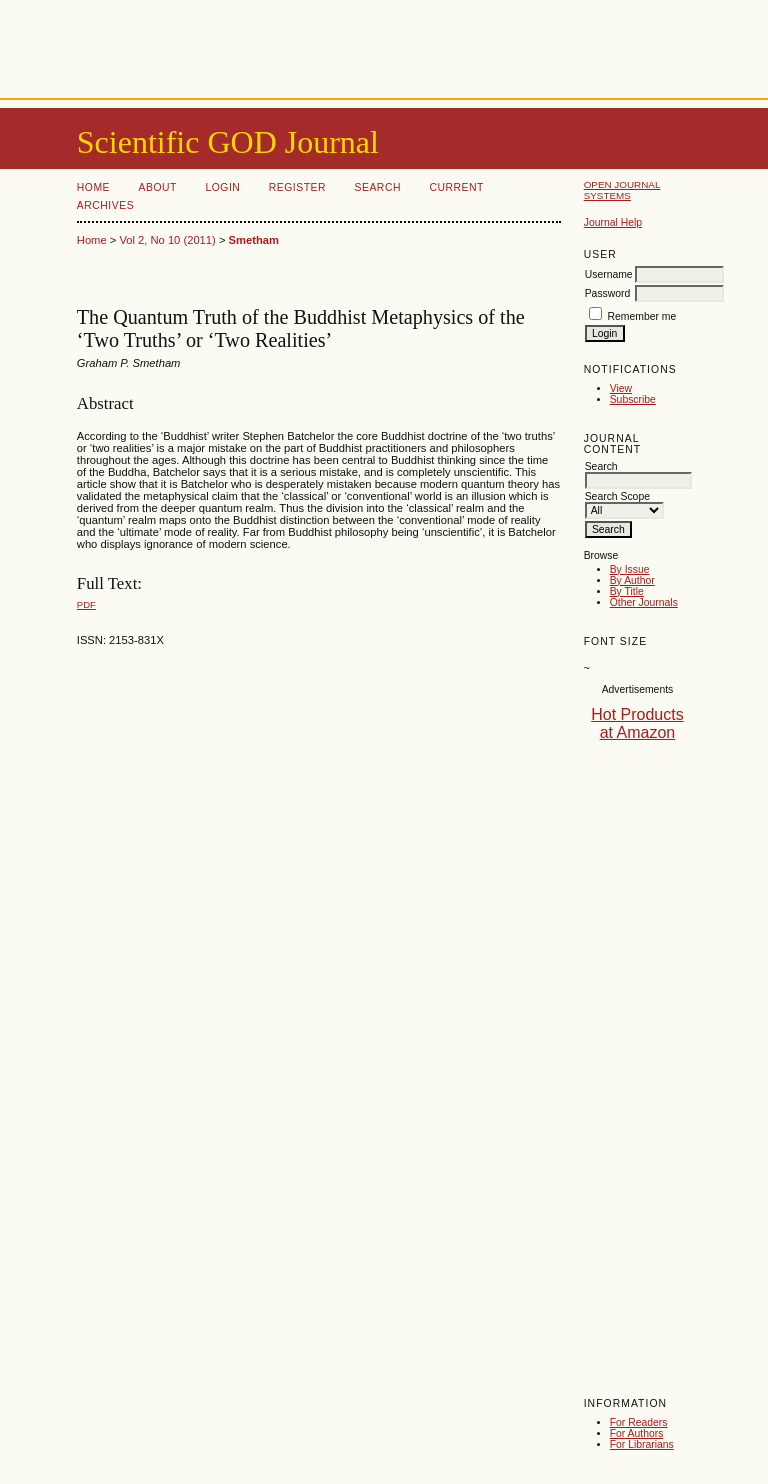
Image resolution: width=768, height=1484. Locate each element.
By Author (632, 580)
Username (609, 274)
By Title (627, 591)
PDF (86, 604)
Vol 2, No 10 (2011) (167, 240)
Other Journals (644, 602)
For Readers (639, 1422)
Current (456, 187)
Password (608, 293)
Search (378, 187)
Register (297, 187)
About (158, 187)
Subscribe (633, 399)
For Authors (637, 1433)
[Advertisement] (384, 45)
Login (222, 187)
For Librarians (642, 1444)
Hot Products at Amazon (637, 723)
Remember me (642, 316)
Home (93, 187)
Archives (105, 205)
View (621, 388)
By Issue (630, 569)
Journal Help (613, 222)
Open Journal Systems (622, 190)
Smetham (254, 240)
